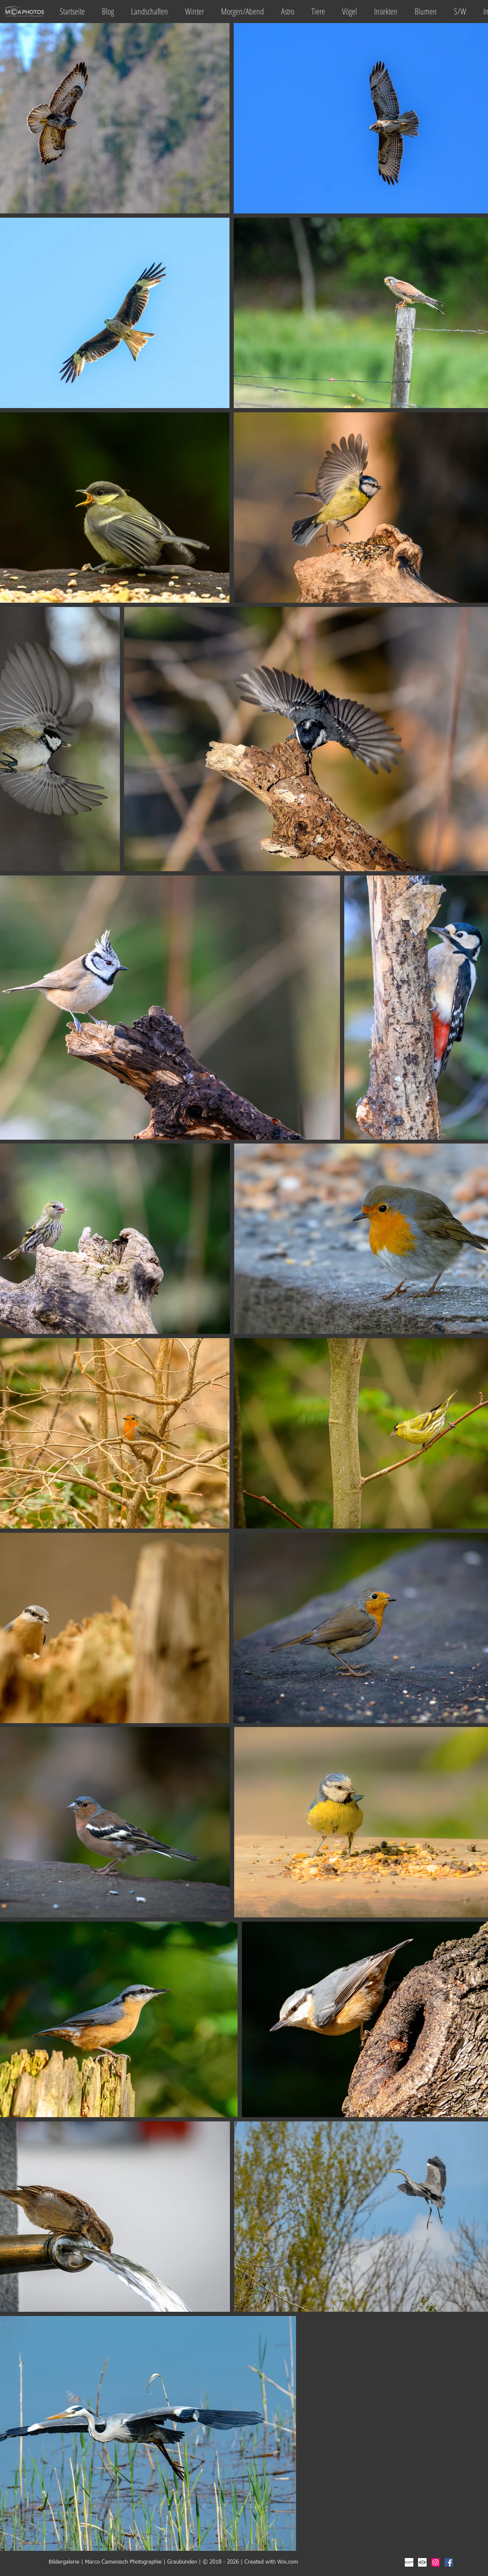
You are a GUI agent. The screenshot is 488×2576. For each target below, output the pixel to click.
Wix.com (287, 2562)
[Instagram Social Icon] (435, 2562)
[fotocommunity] (422, 2562)
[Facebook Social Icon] (448, 2562)
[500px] (409, 2562)
